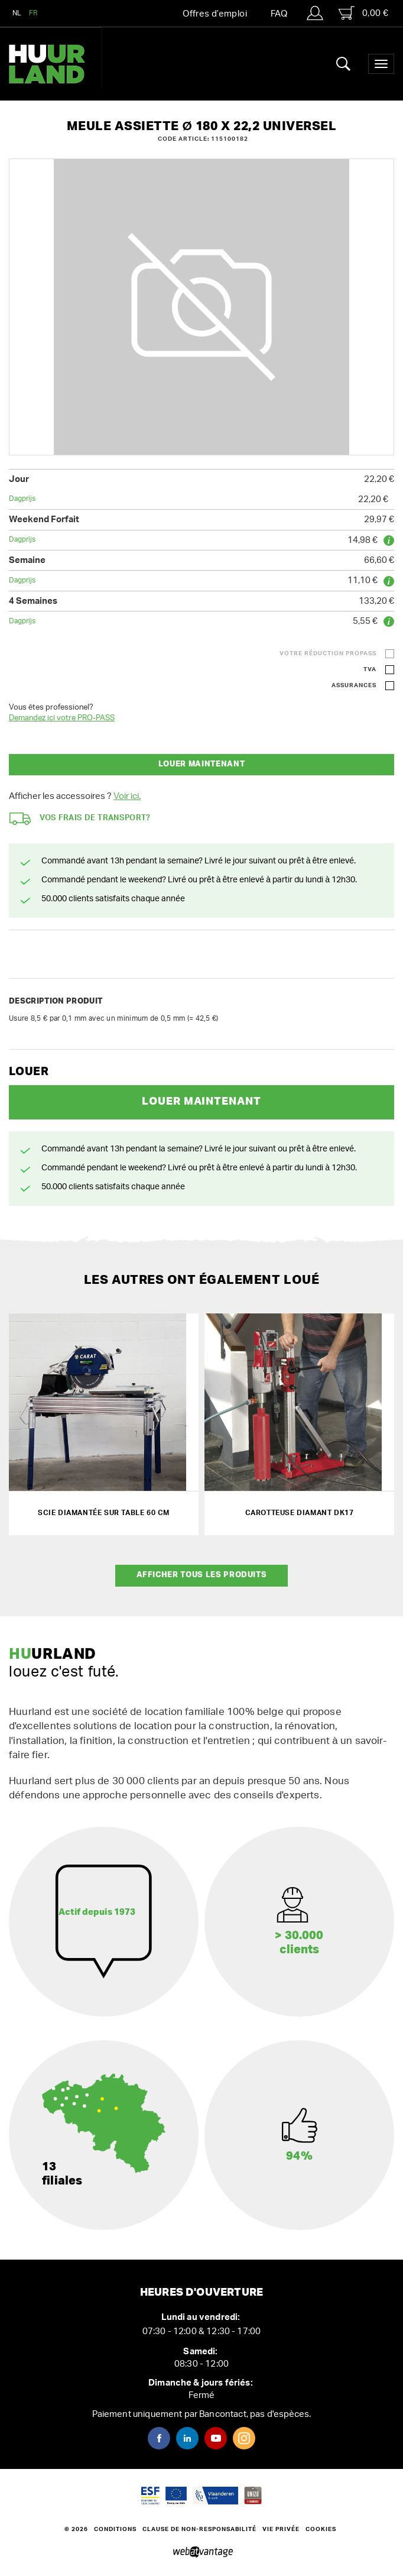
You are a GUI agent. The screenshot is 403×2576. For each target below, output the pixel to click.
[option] (201, 307)
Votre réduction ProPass (328, 653)
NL (17, 13)
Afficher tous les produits (201, 1575)
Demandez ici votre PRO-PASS (62, 718)
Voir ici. (127, 796)
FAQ (279, 13)
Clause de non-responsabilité (199, 2529)
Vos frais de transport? (80, 819)
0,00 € (363, 13)
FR (33, 13)
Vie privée (281, 2529)
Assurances (354, 685)
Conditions (115, 2529)
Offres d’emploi (215, 13)
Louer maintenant (201, 764)
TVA (369, 669)
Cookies (321, 2529)
